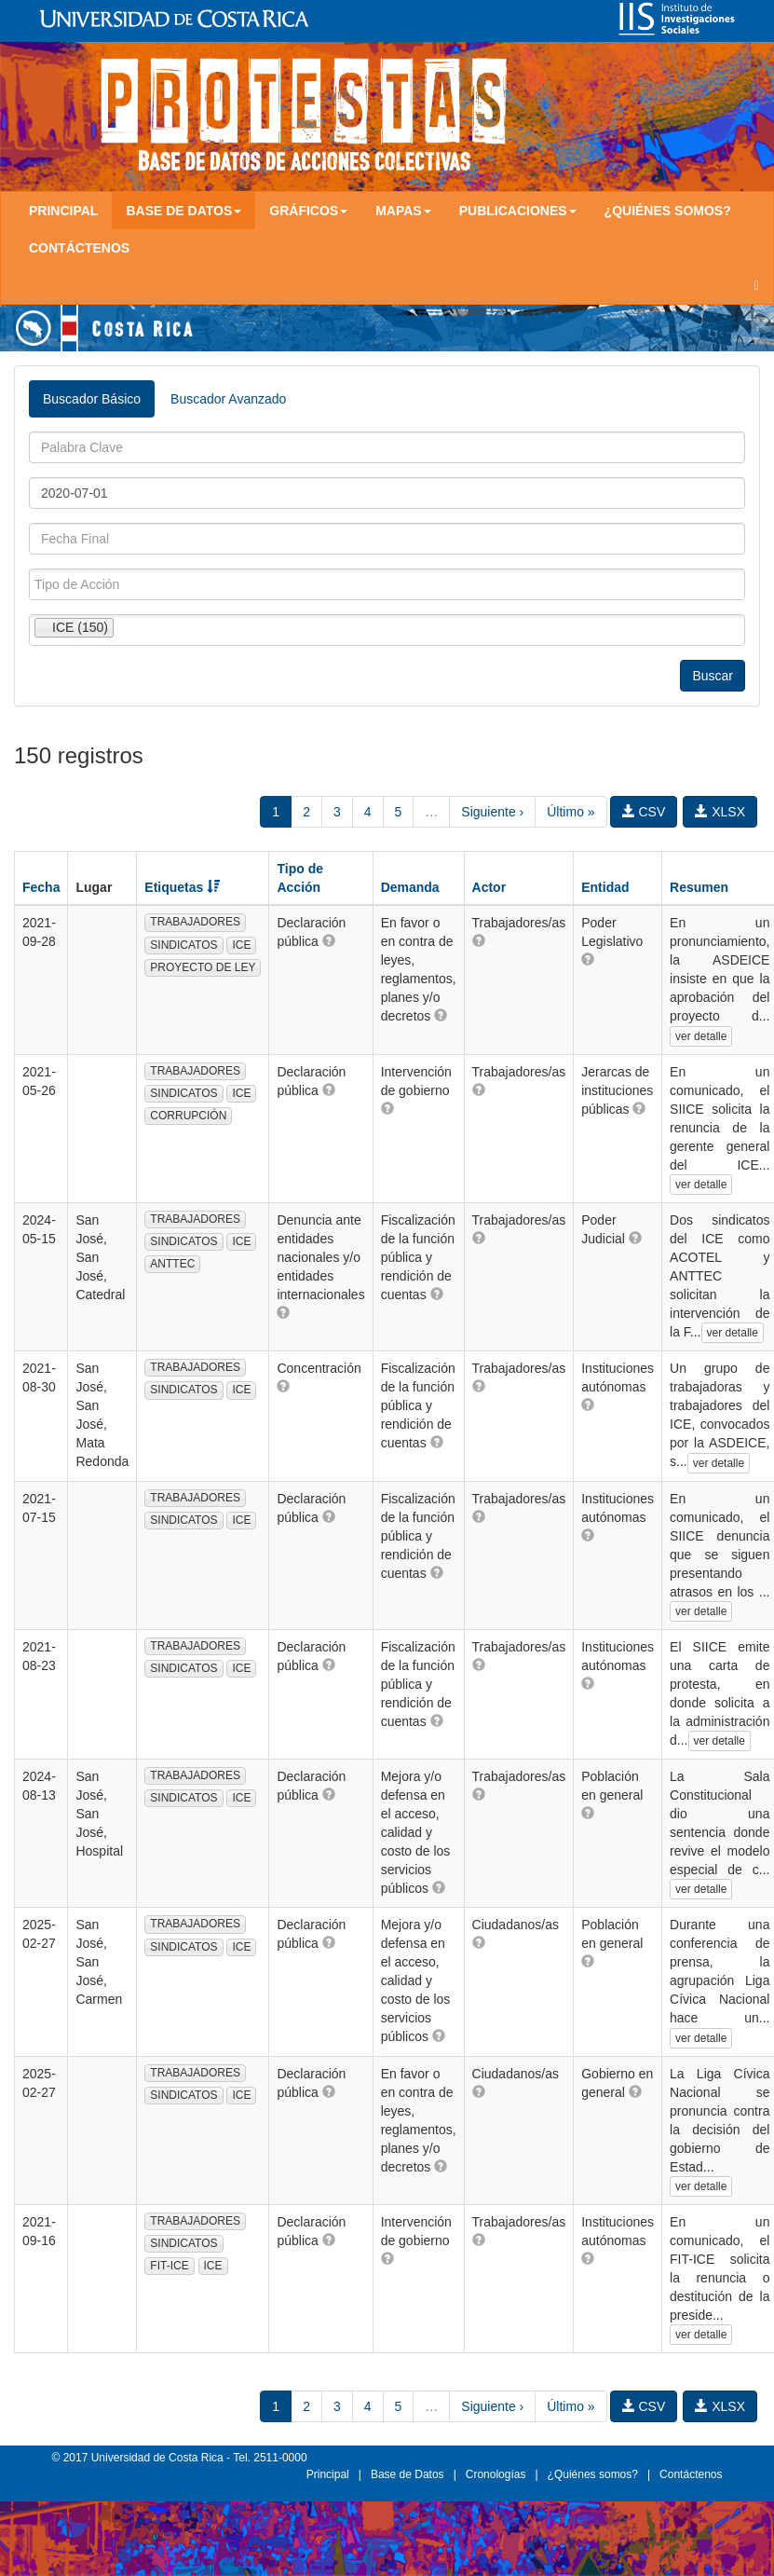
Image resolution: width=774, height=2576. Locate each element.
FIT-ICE (169, 2265)
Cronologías (496, 2474)
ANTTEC (172, 1263)
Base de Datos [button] (183, 210)
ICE (241, 945)
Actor (489, 887)
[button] (328, 940)
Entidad (605, 887)
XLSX (720, 811)
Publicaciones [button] (518, 210)
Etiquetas (182, 887)
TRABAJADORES (195, 921)
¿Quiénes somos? (667, 210)
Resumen (699, 887)
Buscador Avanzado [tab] (228, 398)
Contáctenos (79, 247)
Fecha (41, 887)
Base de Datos (407, 2474)
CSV (644, 811)
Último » (570, 811)
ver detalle (700, 1036)
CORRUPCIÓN (188, 1115)
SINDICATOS (183, 945)
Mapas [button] (403, 210)
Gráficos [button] (308, 210)
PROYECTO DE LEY (202, 967)
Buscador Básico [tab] (92, 398)
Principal (63, 210)
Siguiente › (492, 811)
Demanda (410, 887)
